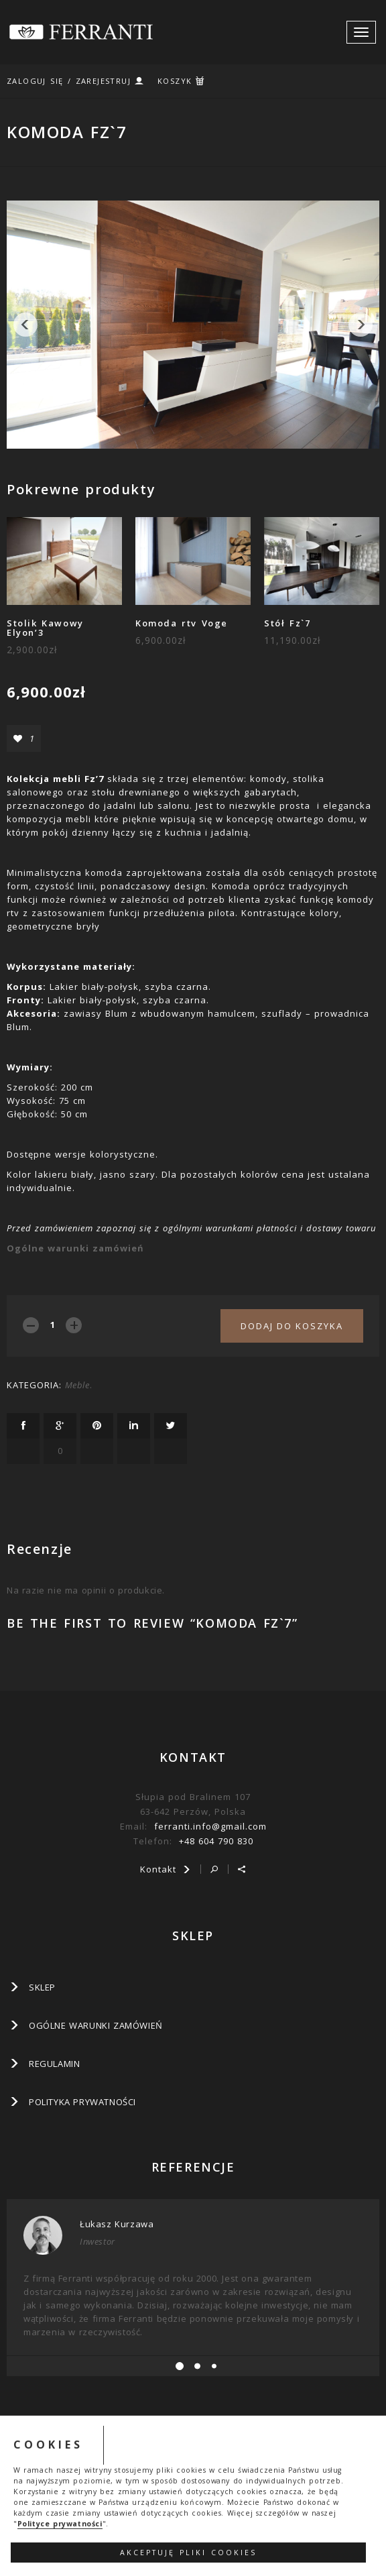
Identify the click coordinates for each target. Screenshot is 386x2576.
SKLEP (42, 1987)
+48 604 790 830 (216, 1841)
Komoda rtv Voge (181, 623)
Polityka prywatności (82, 2102)
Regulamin (54, 2064)
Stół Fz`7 (287, 623)
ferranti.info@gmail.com (210, 1826)
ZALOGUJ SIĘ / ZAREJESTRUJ (69, 81)
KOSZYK (174, 81)
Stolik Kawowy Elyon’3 (45, 628)
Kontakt (165, 1869)
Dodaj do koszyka (292, 1326)
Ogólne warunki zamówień (75, 1248)
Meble (77, 1385)
